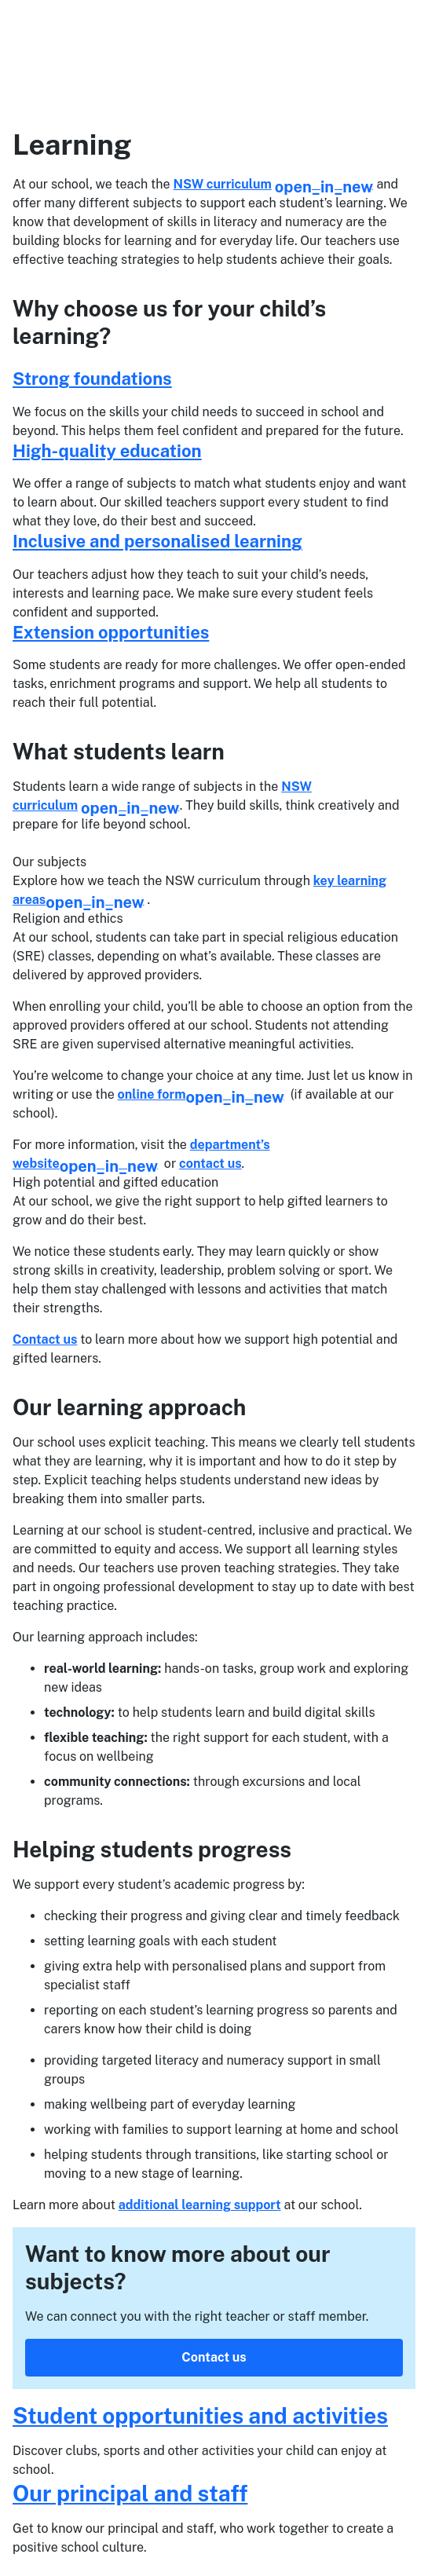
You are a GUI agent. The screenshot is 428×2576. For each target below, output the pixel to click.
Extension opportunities (111, 632)
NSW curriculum (274, 184)
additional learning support (200, 2204)
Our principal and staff (130, 2493)
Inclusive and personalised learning (157, 541)
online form (201, 1094)
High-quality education (107, 451)
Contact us (45, 1339)
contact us (210, 1163)
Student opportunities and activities (200, 2415)
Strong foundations (92, 378)
